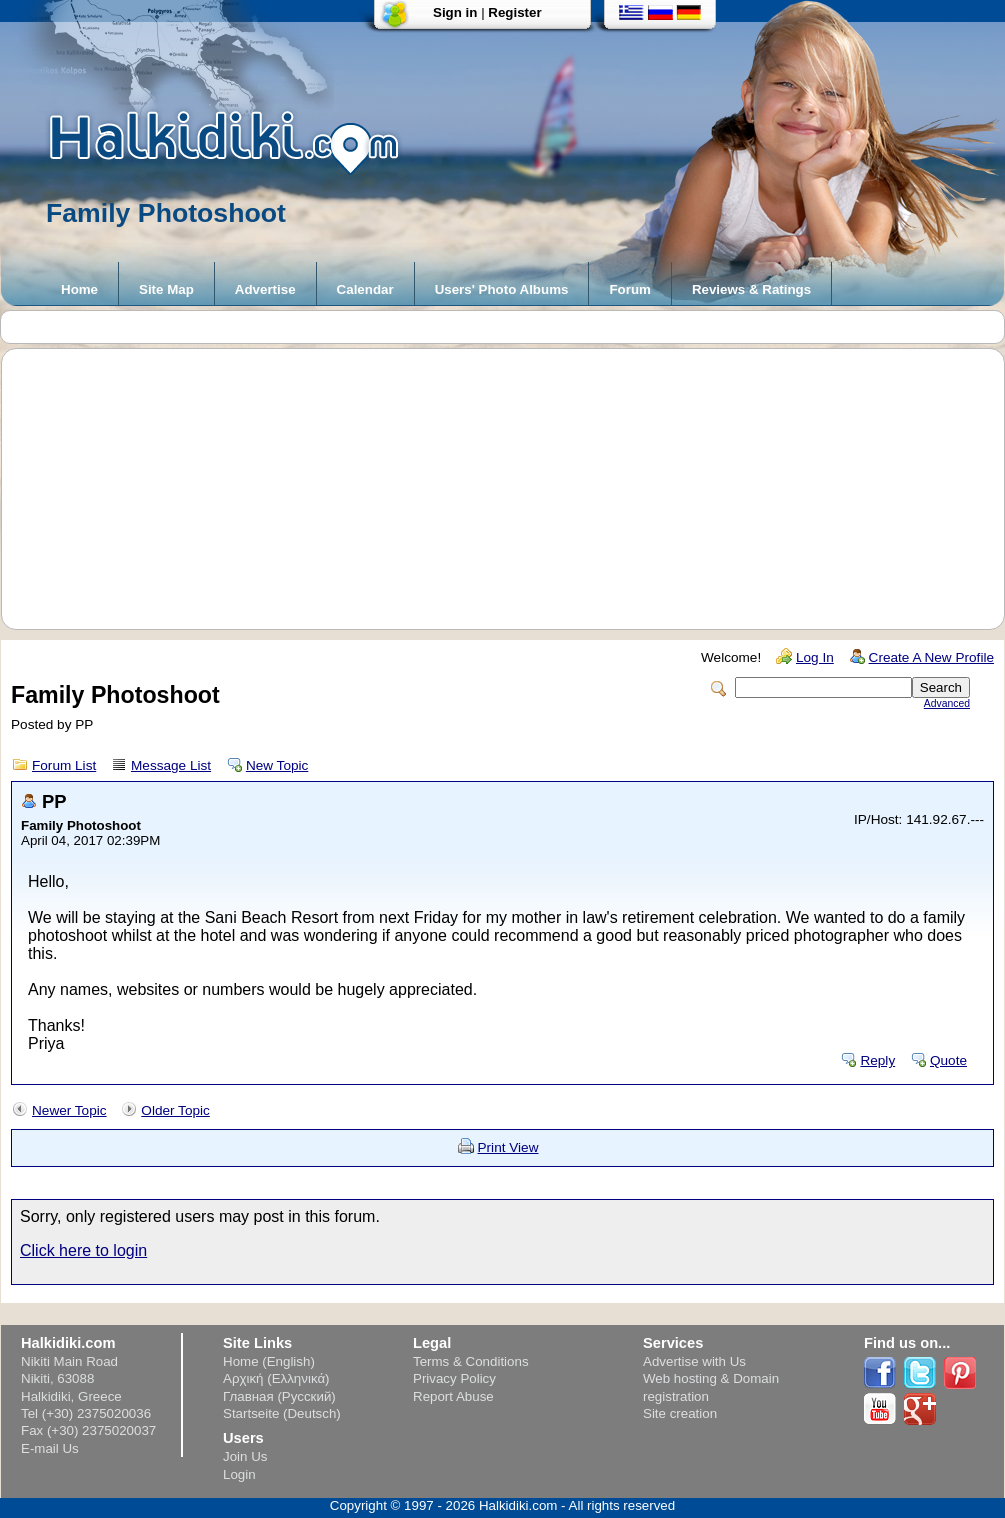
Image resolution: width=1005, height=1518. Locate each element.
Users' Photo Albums (502, 289)
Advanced (947, 703)
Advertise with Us (694, 1361)
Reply (877, 1060)
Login (239, 1474)
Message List (171, 765)
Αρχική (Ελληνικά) (276, 1378)
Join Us (245, 1456)
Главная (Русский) (279, 1396)
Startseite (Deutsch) (282, 1413)
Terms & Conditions (471, 1361)
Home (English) (269, 1361)
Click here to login (83, 1250)
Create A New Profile (931, 657)
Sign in (455, 12)
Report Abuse (453, 1396)
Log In (815, 657)
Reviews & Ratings (751, 289)
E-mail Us (50, 1448)
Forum (629, 289)
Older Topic (175, 1110)
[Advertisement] (513, 489)
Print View (508, 1147)
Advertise (265, 289)
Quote (948, 1060)
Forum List (64, 765)
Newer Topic (69, 1110)
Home (79, 289)
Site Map (166, 289)
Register (514, 12)
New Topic (277, 765)
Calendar (365, 289)
